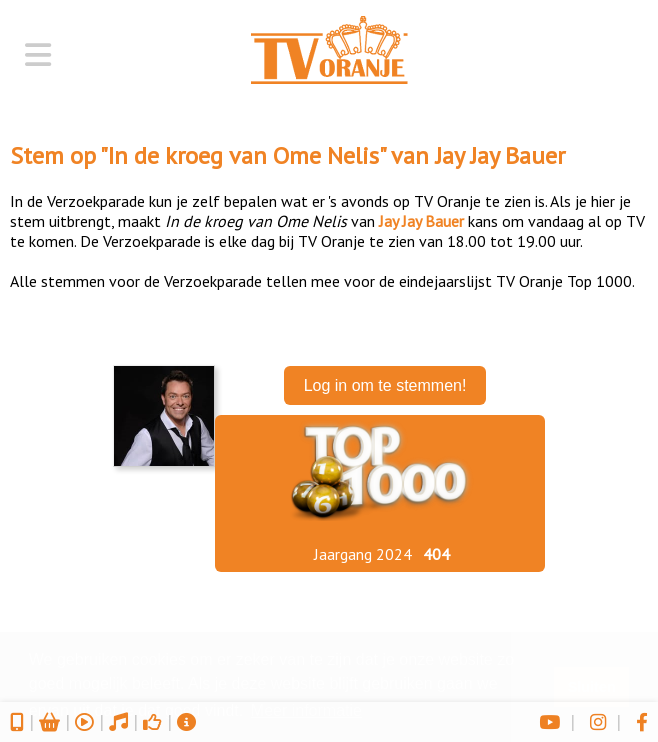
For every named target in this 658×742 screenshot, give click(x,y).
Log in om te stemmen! (385, 385)
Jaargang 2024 (363, 554)
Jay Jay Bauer (500, 155)
